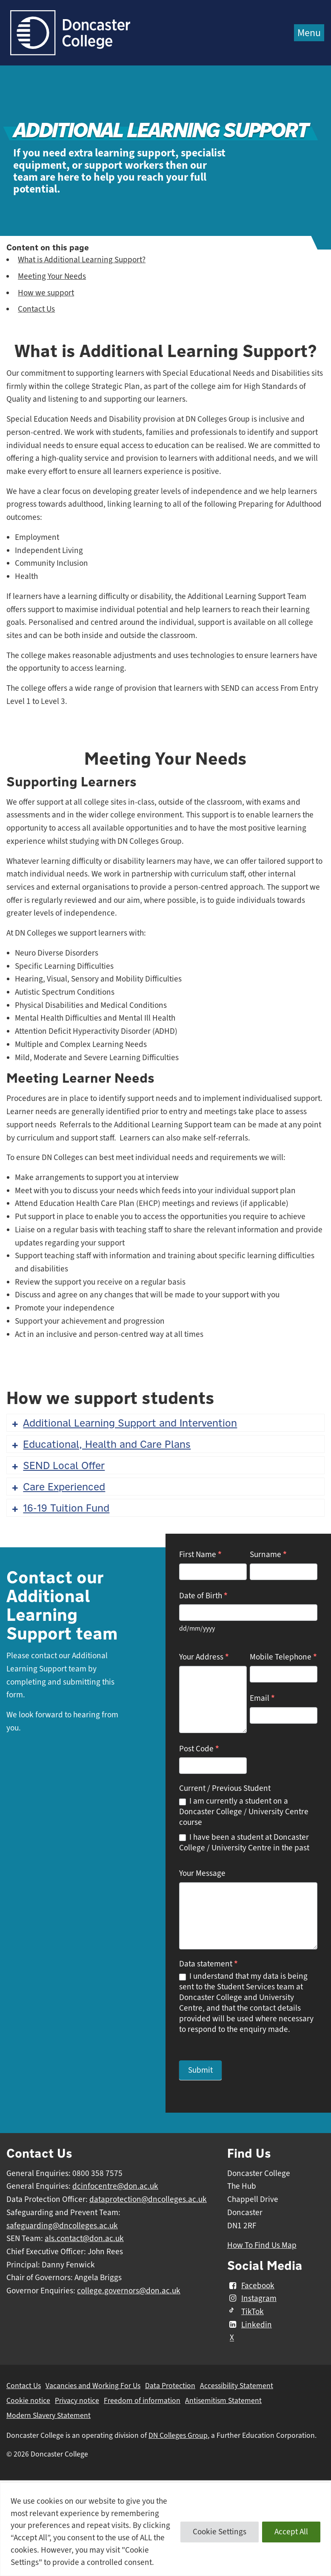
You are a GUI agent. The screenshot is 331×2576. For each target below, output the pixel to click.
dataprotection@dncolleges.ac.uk (148, 2199)
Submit (200, 2070)
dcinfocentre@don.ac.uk (115, 2186)
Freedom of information (142, 2400)
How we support (46, 293)
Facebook (250, 2286)
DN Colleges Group (178, 2435)
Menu (309, 32)
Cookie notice (28, 2400)
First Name (200, 1554)
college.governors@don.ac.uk (128, 2291)
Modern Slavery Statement (48, 2415)
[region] (165, 2529)
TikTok (245, 2311)
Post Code (199, 1748)
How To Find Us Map (262, 2245)
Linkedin (249, 2325)
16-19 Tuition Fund (59, 1508)
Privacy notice (77, 2400)
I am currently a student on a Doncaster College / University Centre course (243, 1811)
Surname (268, 1554)
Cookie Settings (219, 2532)
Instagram (252, 2298)
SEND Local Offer (57, 1465)
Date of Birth (203, 1595)
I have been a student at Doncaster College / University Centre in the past (244, 1842)
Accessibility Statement (236, 2385)
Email (262, 1698)
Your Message (202, 1873)
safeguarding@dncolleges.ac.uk (62, 2226)
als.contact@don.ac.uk (84, 2238)
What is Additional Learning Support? (82, 260)
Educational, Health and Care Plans (100, 1444)
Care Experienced (57, 1486)
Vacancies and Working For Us (93, 2385)
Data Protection (170, 2385)
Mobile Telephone (283, 1656)
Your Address (204, 1656)
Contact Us (36, 309)
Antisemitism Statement (223, 2400)
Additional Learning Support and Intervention (123, 1423)
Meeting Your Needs (52, 276)
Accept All (291, 2532)
